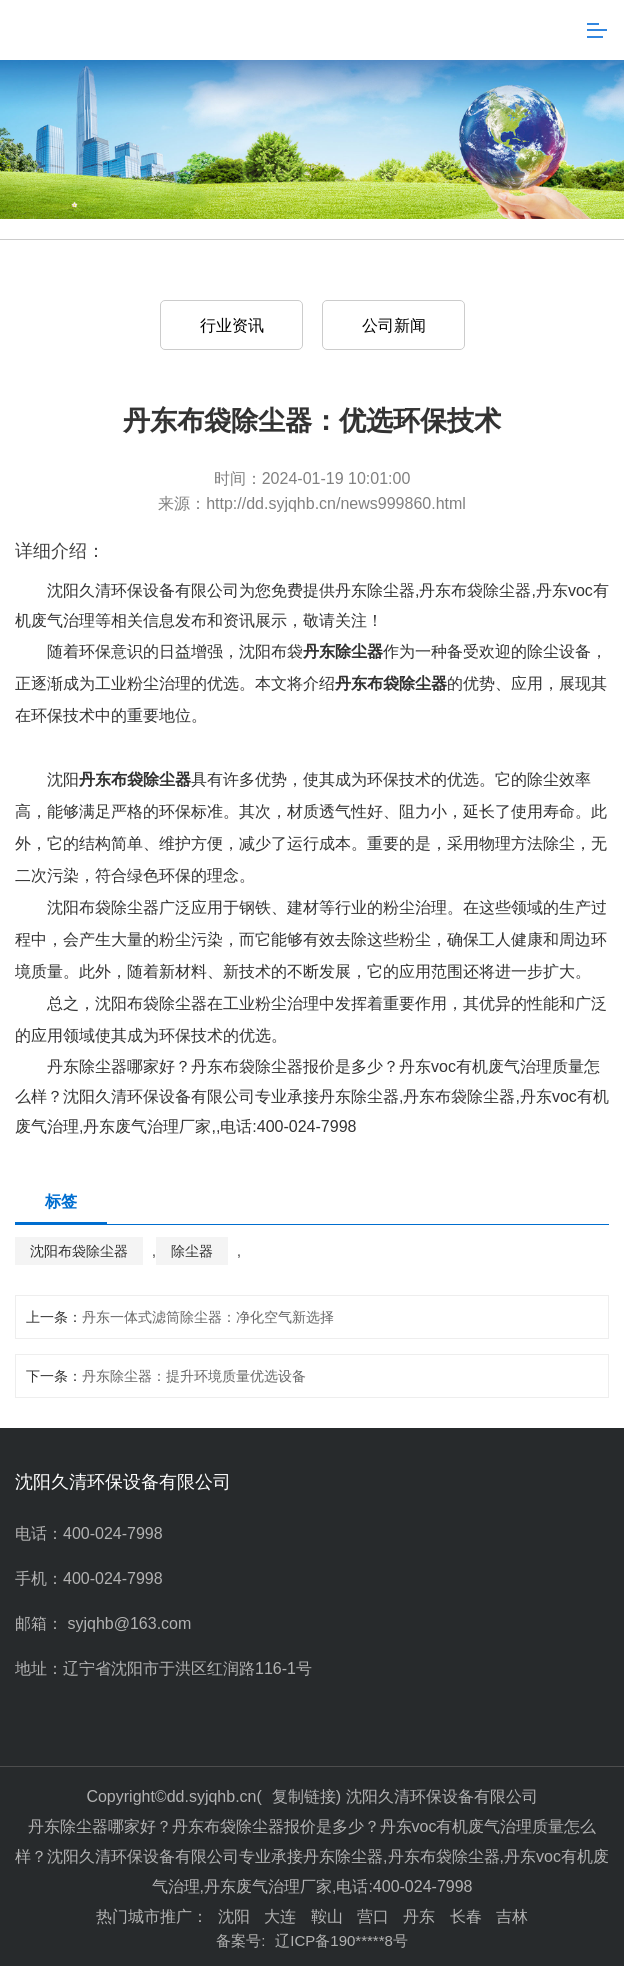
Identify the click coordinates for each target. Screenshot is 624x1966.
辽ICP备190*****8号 (341, 1940)
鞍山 (327, 1916)
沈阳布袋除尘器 (79, 1251)
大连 (280, 1916)
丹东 (419, 1916)
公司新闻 (394, 325)
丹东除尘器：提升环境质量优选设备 (194, 1376)
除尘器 (192, 1251)
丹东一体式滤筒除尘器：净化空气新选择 (208, 1317)
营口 (373, 1916)
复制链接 (304, 1796)
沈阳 (234, 1916)
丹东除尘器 (375, 590)
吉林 (512, 1916)
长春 (466, 1916)
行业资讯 (232, 325)
